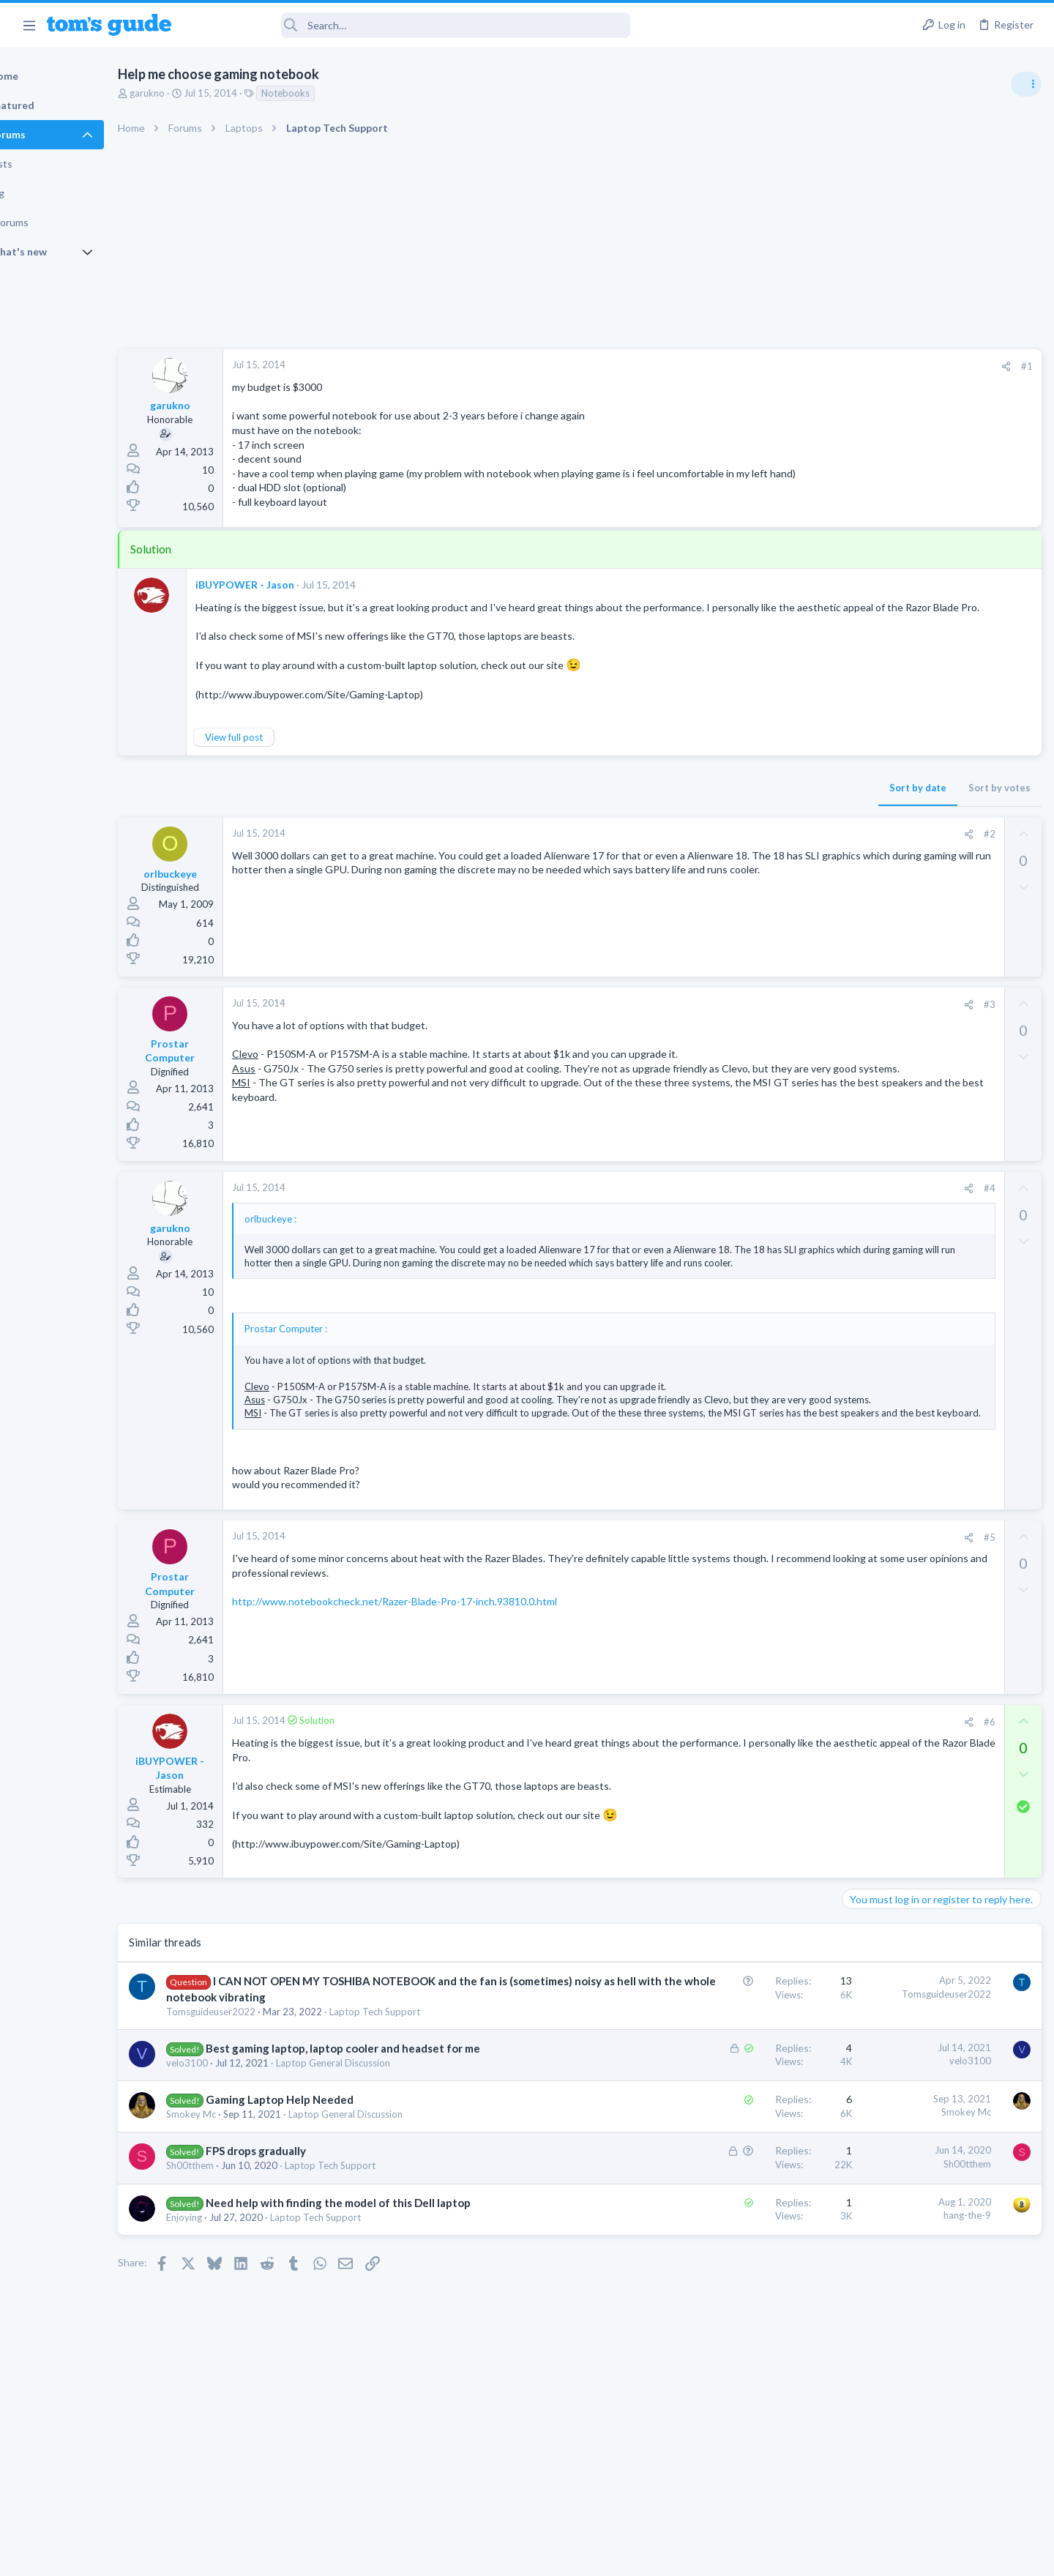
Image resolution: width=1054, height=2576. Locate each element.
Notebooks (336, 93)
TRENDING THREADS (869, 796)
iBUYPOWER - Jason (295, 598)
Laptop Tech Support (425, 2095)
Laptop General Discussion (383, 2162)
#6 (753, 1790)
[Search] (410, 25)
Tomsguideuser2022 (261, 2095)
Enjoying (235, 2332)
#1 (790, 366)
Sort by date (681, 817)
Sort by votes (763, 817)
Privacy (564, 2556)
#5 (753, 1606)
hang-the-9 (731, 2315)
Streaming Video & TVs (895, 924)
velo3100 (237, 2162)
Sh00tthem (240, 2265)
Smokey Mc (241, 2214)
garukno (197, 93)
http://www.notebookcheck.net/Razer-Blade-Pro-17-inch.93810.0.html (445, 1670)
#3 (753, 1033)
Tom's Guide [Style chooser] (935, 2454)
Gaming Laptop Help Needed (330, 2199)
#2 (753, 863)
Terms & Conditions (665, 2556)
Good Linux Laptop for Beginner (941, 827)
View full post (284, 766)
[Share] (770, 366)
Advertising (369, 2556)
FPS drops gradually (306, 2250)
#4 (753, 1217)
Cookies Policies (472, 2556)
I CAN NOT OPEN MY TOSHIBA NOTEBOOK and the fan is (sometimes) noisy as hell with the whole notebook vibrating (356, 2065)
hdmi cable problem (912, 897)
